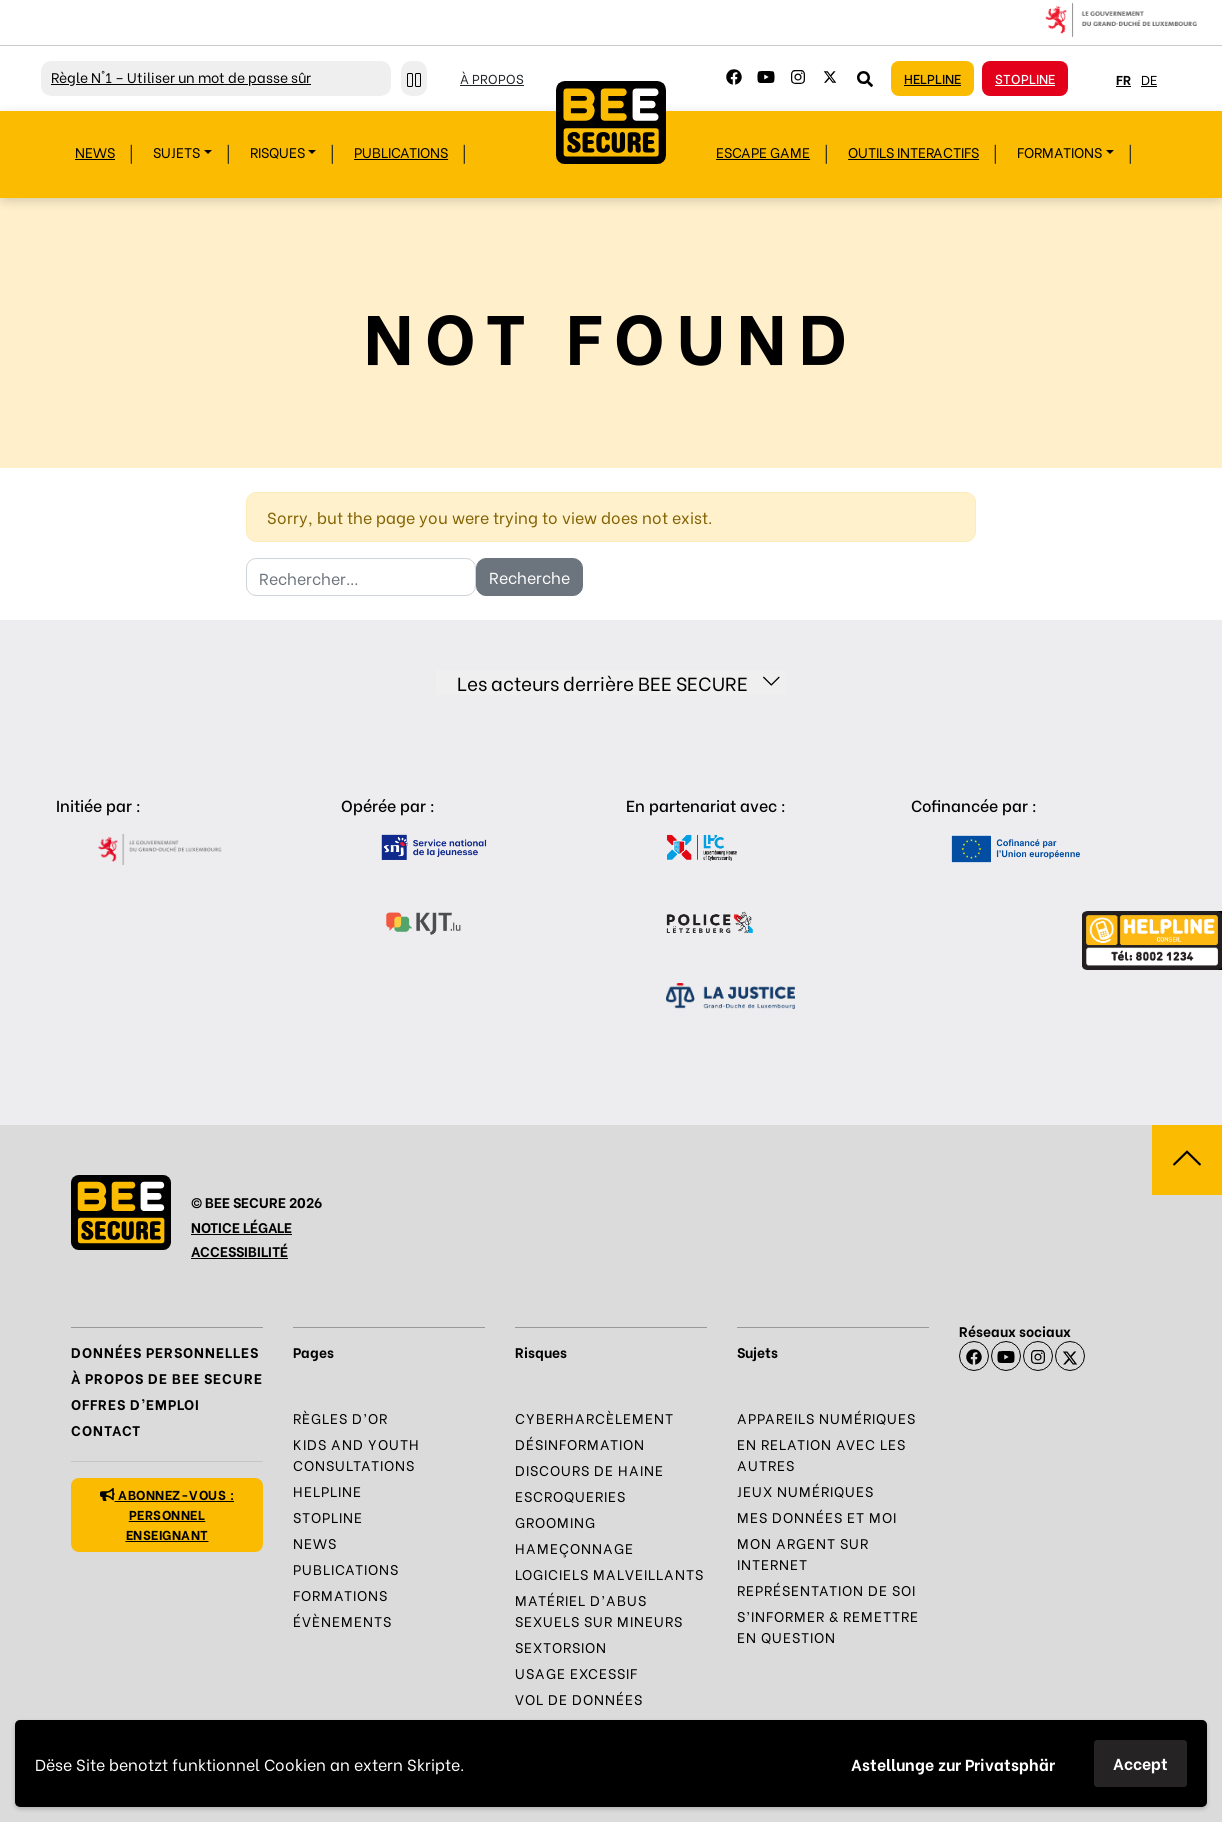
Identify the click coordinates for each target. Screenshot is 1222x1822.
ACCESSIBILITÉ (239, 1250)
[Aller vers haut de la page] (1187, 1160)
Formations (1059, 151)
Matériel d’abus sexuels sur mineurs (599, 1610)
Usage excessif (576, 1672)
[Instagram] (798, 77)
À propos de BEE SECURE (167, 1377)
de (1149, 78)
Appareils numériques (826, 1417)
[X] (1070, 1356)
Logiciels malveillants (609, 1573)
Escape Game (763, 151)
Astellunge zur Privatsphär (953, 1763)
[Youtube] (766, 77)
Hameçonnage (574, 1547)
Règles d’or (340, 1417)
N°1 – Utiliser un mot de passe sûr (181, 76)
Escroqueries (570, 1495)
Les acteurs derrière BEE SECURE (618, 682)
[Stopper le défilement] (414, 78)
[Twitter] (830, 77)
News (95, 151)
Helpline (932, 77)
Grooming (555, 1521)
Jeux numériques (805, 1490)
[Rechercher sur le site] (865, 78)
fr (1123, 78)
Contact (106, 1429)
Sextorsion (561, 1646)
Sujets (176, 151)
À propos (492, 77)
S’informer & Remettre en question (828, 1626)
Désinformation (580, 1443)
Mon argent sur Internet (803, 1553)
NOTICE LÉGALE (241, 1226)
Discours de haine (589, 1469)
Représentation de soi (826, 1589)
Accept (1140, 1762)
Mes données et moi (817, 1516)
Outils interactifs (913, 151)
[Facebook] (734, 77)
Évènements (342, 1620)
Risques (277, 151)
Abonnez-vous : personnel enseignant (167, 1513)
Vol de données (579, 1698)
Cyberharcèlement (594, 1417)
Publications (401, 151)
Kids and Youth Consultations (356, 1454)
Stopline (1025, 77)
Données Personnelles (165, 1351)
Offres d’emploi (135, 1403)
